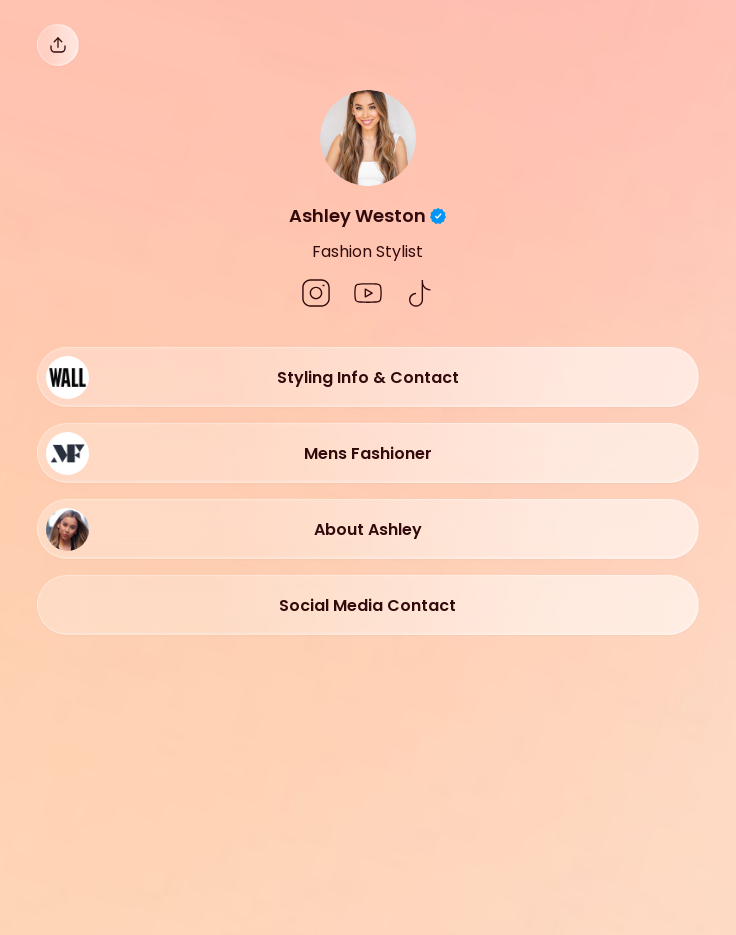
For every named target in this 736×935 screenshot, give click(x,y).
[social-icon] (316, 295)
